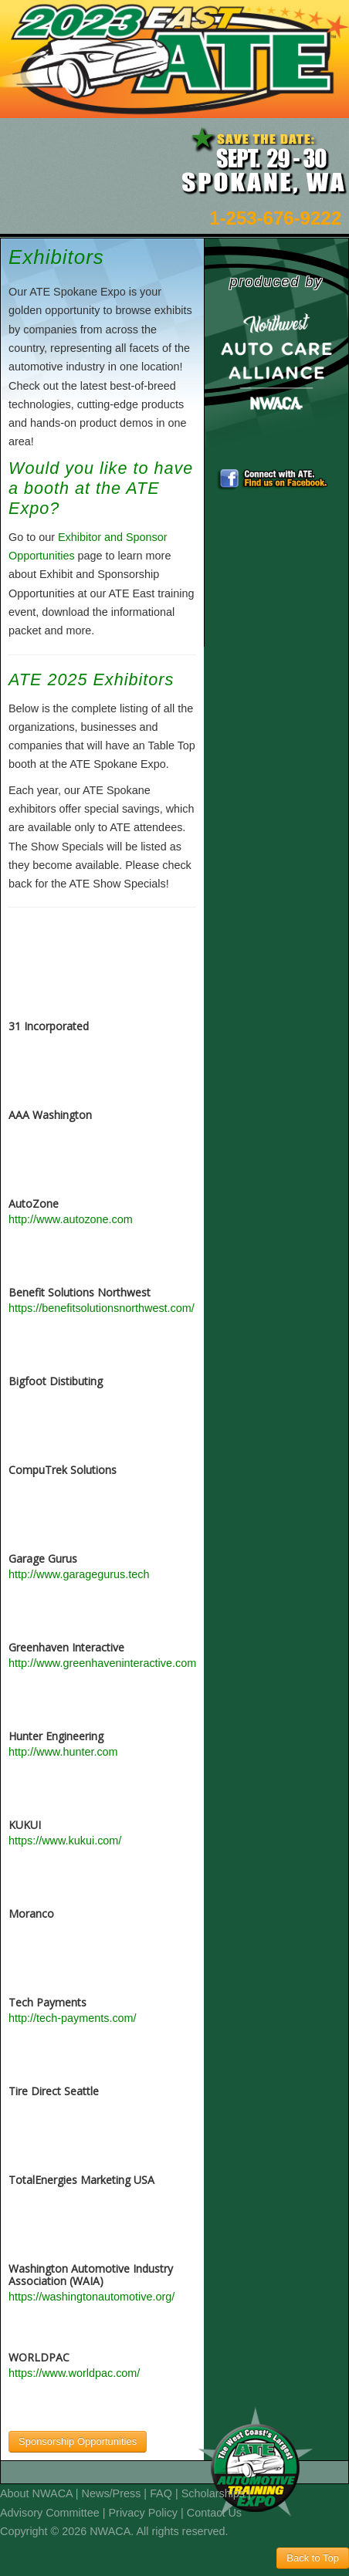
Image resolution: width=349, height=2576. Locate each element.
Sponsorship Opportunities (78, 2441)
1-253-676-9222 (275, 218)
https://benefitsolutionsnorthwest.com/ (101, 1308)
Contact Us (214, 2513)
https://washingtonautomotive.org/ (91, 2296)
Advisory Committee (50, 2513)
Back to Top (312, 2558)
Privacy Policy (143, 2513)
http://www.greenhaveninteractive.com (102, 1663)
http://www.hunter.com (63, 1752)
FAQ (161, 2493)
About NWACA (36, 2493)
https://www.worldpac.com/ (74, 2373)
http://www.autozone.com (70, 1219)
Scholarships (213, 2493)
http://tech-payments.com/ (72, 2018)
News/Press (111, 2493)
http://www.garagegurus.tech (78, 1574)
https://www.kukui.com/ (64, 1840)
